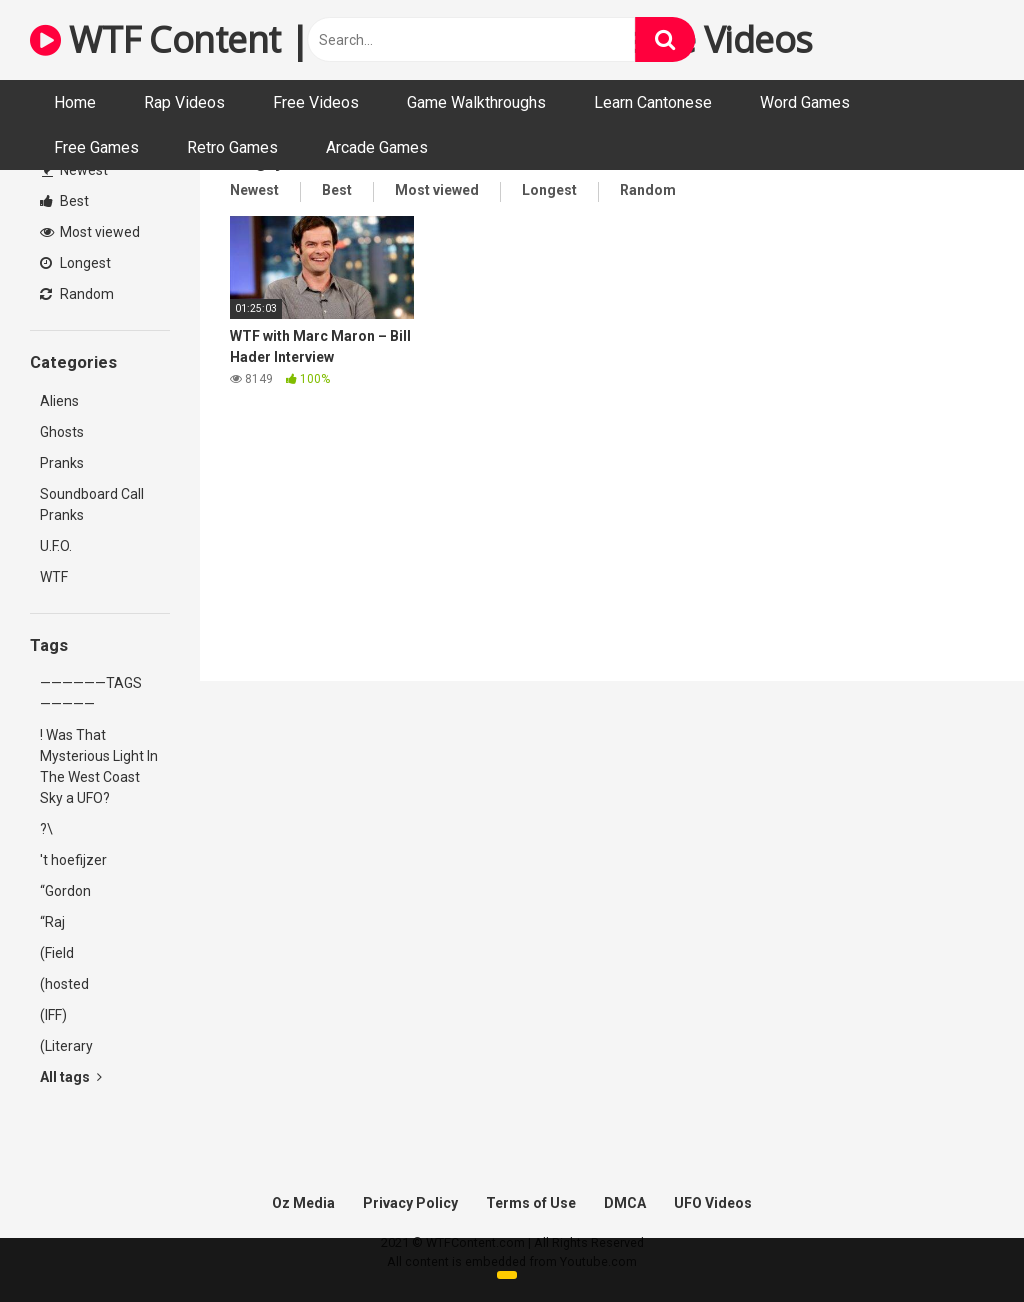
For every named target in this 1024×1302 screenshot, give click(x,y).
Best (64, 201)
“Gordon (65, 891)
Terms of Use (531, 1203)
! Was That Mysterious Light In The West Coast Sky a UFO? (99, 766)
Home (75, 102)
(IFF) (53, 1015)
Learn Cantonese (653, 102)
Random (77, 294)
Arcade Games (377, 147)
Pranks (62, 463)
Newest (75, 170)
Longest (75, 263)
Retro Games (232, 147)
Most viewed (90, 232)
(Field (57, 953)
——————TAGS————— (91, 693)
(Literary (66, 1046)
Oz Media (303, 1203)
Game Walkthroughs (476, 102)
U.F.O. (56, 546)
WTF (54, 577)
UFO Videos (713, 1203)
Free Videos (316, 102)
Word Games (805, 102)
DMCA (625, 1203)
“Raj (52, 922)
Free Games (96, 147)
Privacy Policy (410, 1203)
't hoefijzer (73, 860)
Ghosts (62, 432)
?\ (46, 829)
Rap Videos (184, 102)
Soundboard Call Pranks (92, 504)
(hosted (64, 984)
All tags (71, 1077)
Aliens (59, 401)
